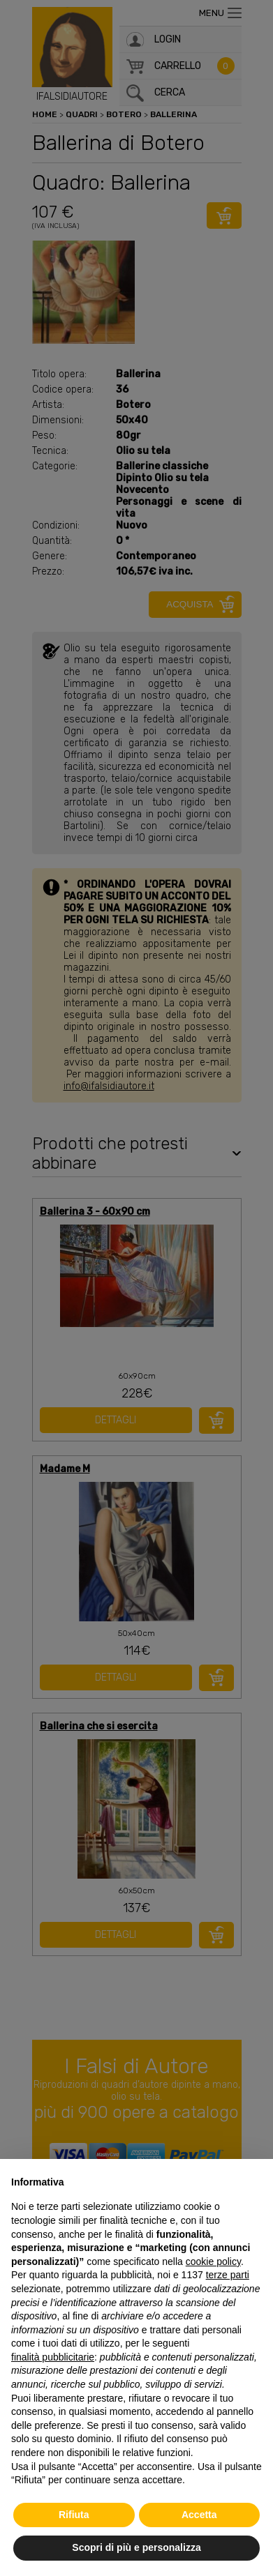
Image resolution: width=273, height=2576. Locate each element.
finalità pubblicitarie (52, 2357)
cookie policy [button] (213, 2261)
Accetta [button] (199, 2514)
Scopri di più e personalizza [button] (136, 2547)
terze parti (227, 2274)
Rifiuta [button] (74, 2514)
